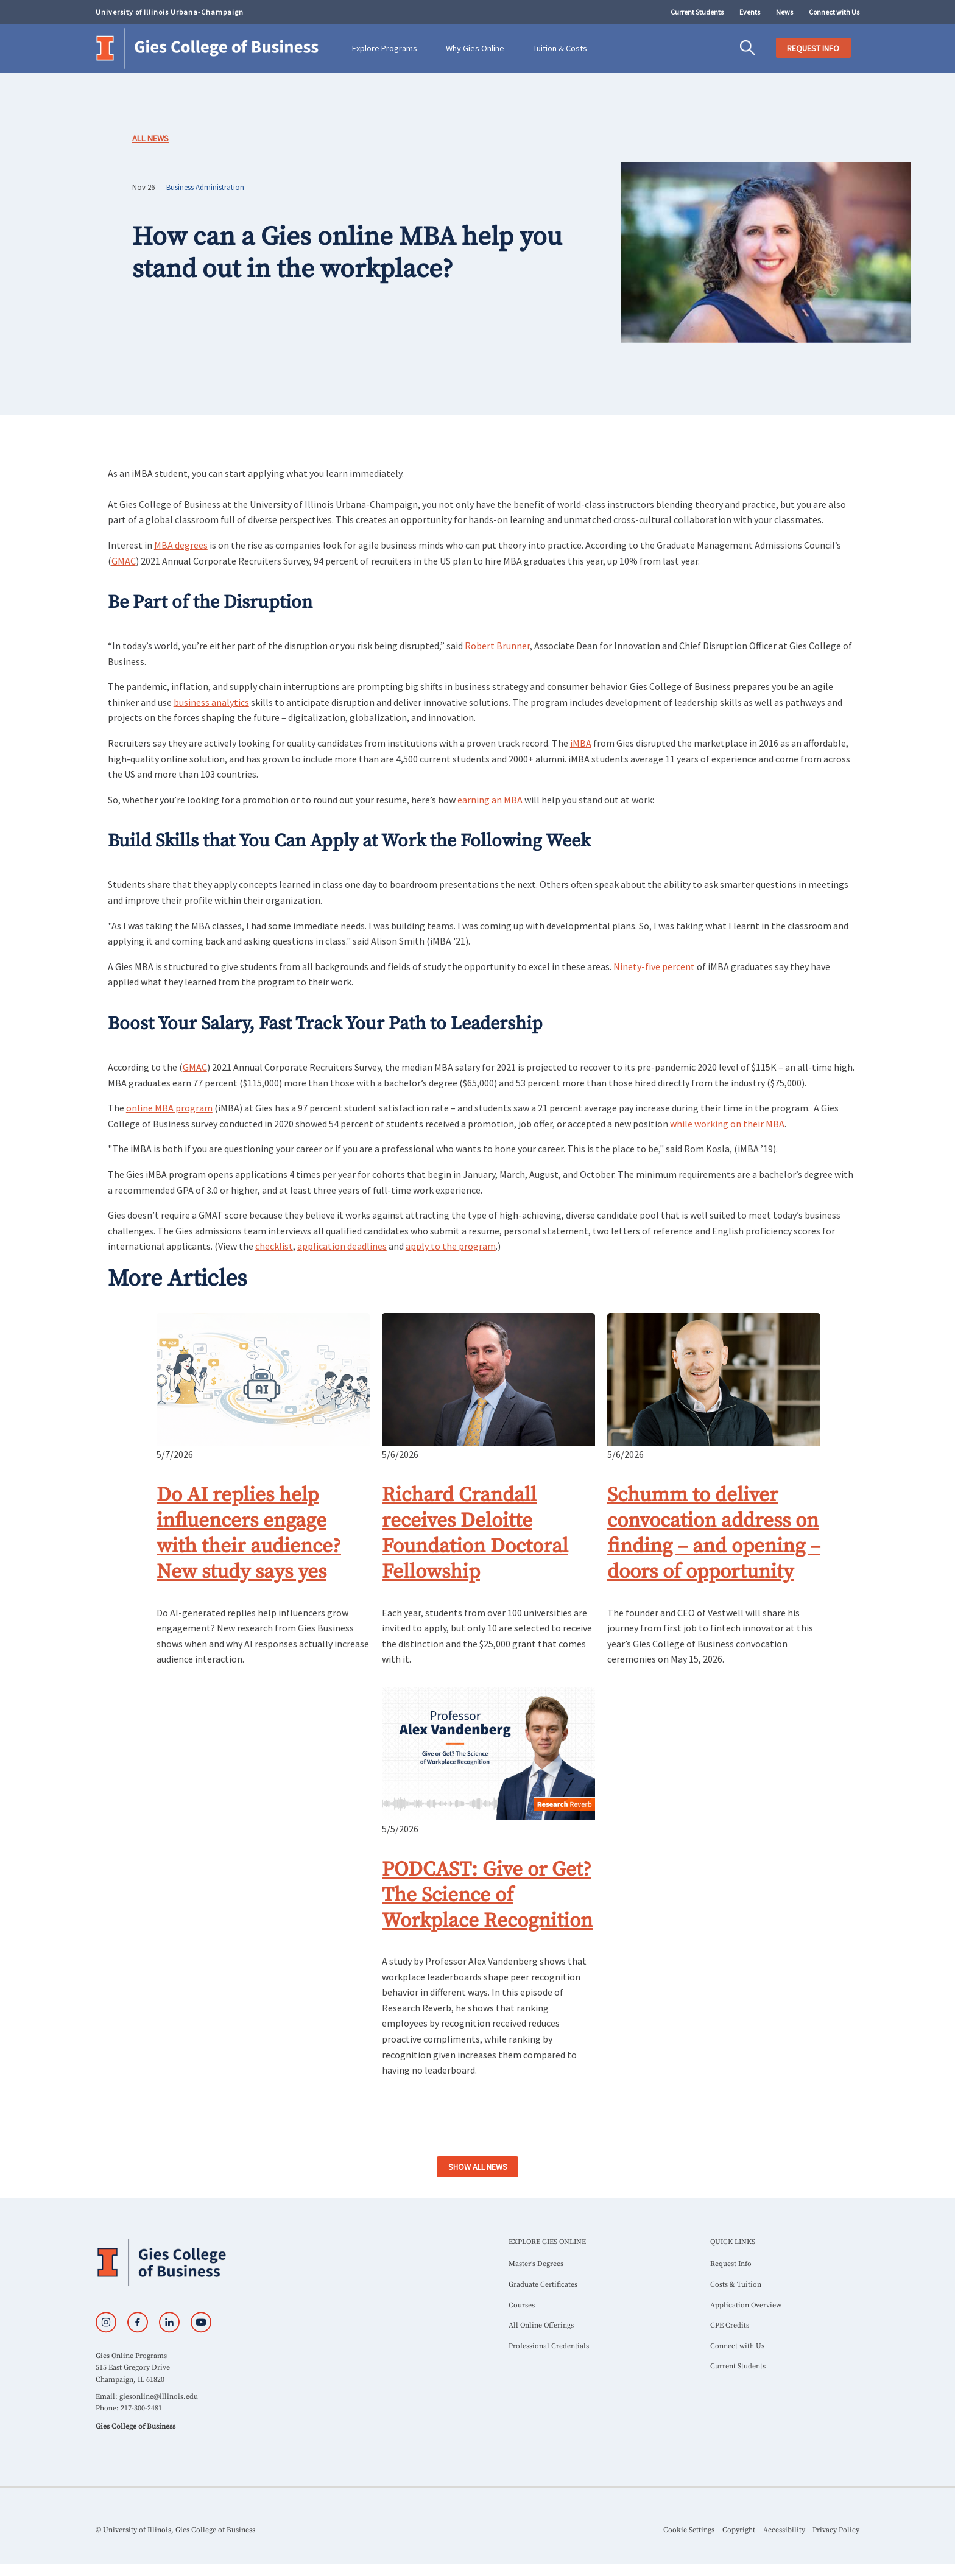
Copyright (738, 2530)
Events (749, 11)
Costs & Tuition (735, 2284)
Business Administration (205, 187)
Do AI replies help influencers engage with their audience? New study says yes (249, 1533)
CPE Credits (729, 2325)
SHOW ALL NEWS (477, 2166)
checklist (274, 1246)
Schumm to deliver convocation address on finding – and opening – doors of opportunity (713, 1533)
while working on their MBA (727, 1123)
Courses (522, 2305)
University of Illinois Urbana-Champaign (170, 11)
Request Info (731, 2263)
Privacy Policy (835, 2530)
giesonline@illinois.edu (158, 2396)
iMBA (580, 743)
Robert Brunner (497, 645)
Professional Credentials (549, 2346)
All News (150, 138)
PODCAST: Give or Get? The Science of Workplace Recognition (487, 1895)
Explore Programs (384, 48)
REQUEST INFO (813, 48)
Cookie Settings (688, 2530)
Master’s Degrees (536, 2263)
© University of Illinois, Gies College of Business (175, 2530)
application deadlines (342, 1246)
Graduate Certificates (543, 2284)
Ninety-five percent (654, 966)
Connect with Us (834, 11)
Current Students (697, 11)
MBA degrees (181, 545)
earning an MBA (490, 800)
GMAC (123, 561)
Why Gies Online (475, 48)
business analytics (211, 702)
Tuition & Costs (560, 48)
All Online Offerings (541, 2325)
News (784, 11)
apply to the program (451, 1246)
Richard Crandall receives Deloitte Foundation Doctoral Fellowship (475, 1533)
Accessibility (784, 2530)
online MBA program (169, 1108)
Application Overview (745, 2305)
